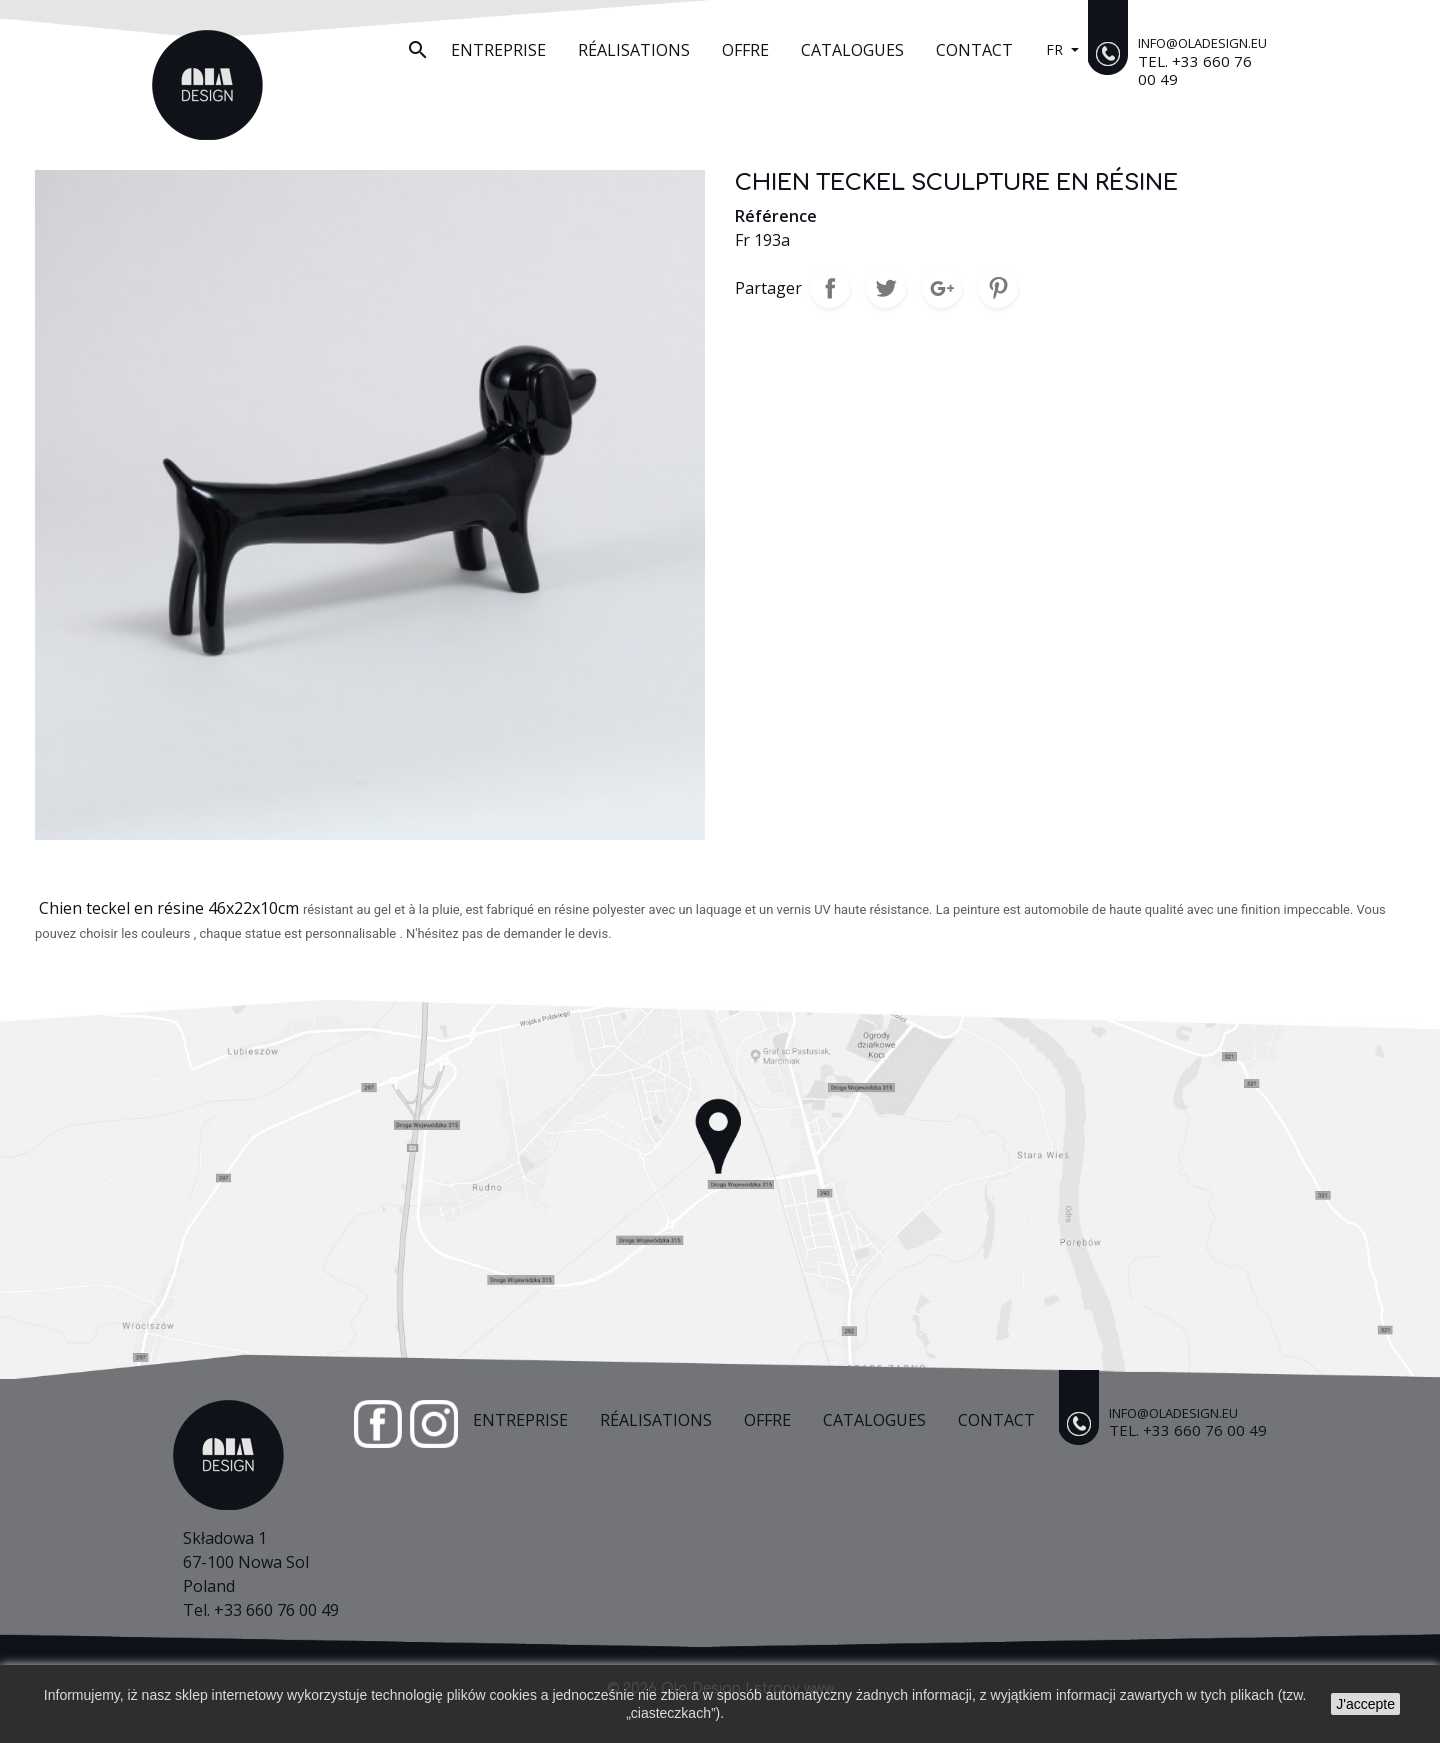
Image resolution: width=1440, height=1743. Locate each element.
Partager (830, 288)
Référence (776, 216)
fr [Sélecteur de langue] (1056, 49)
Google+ (942, 288)
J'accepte (1365, 1704)
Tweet (886, 288)
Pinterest (998, 288)
